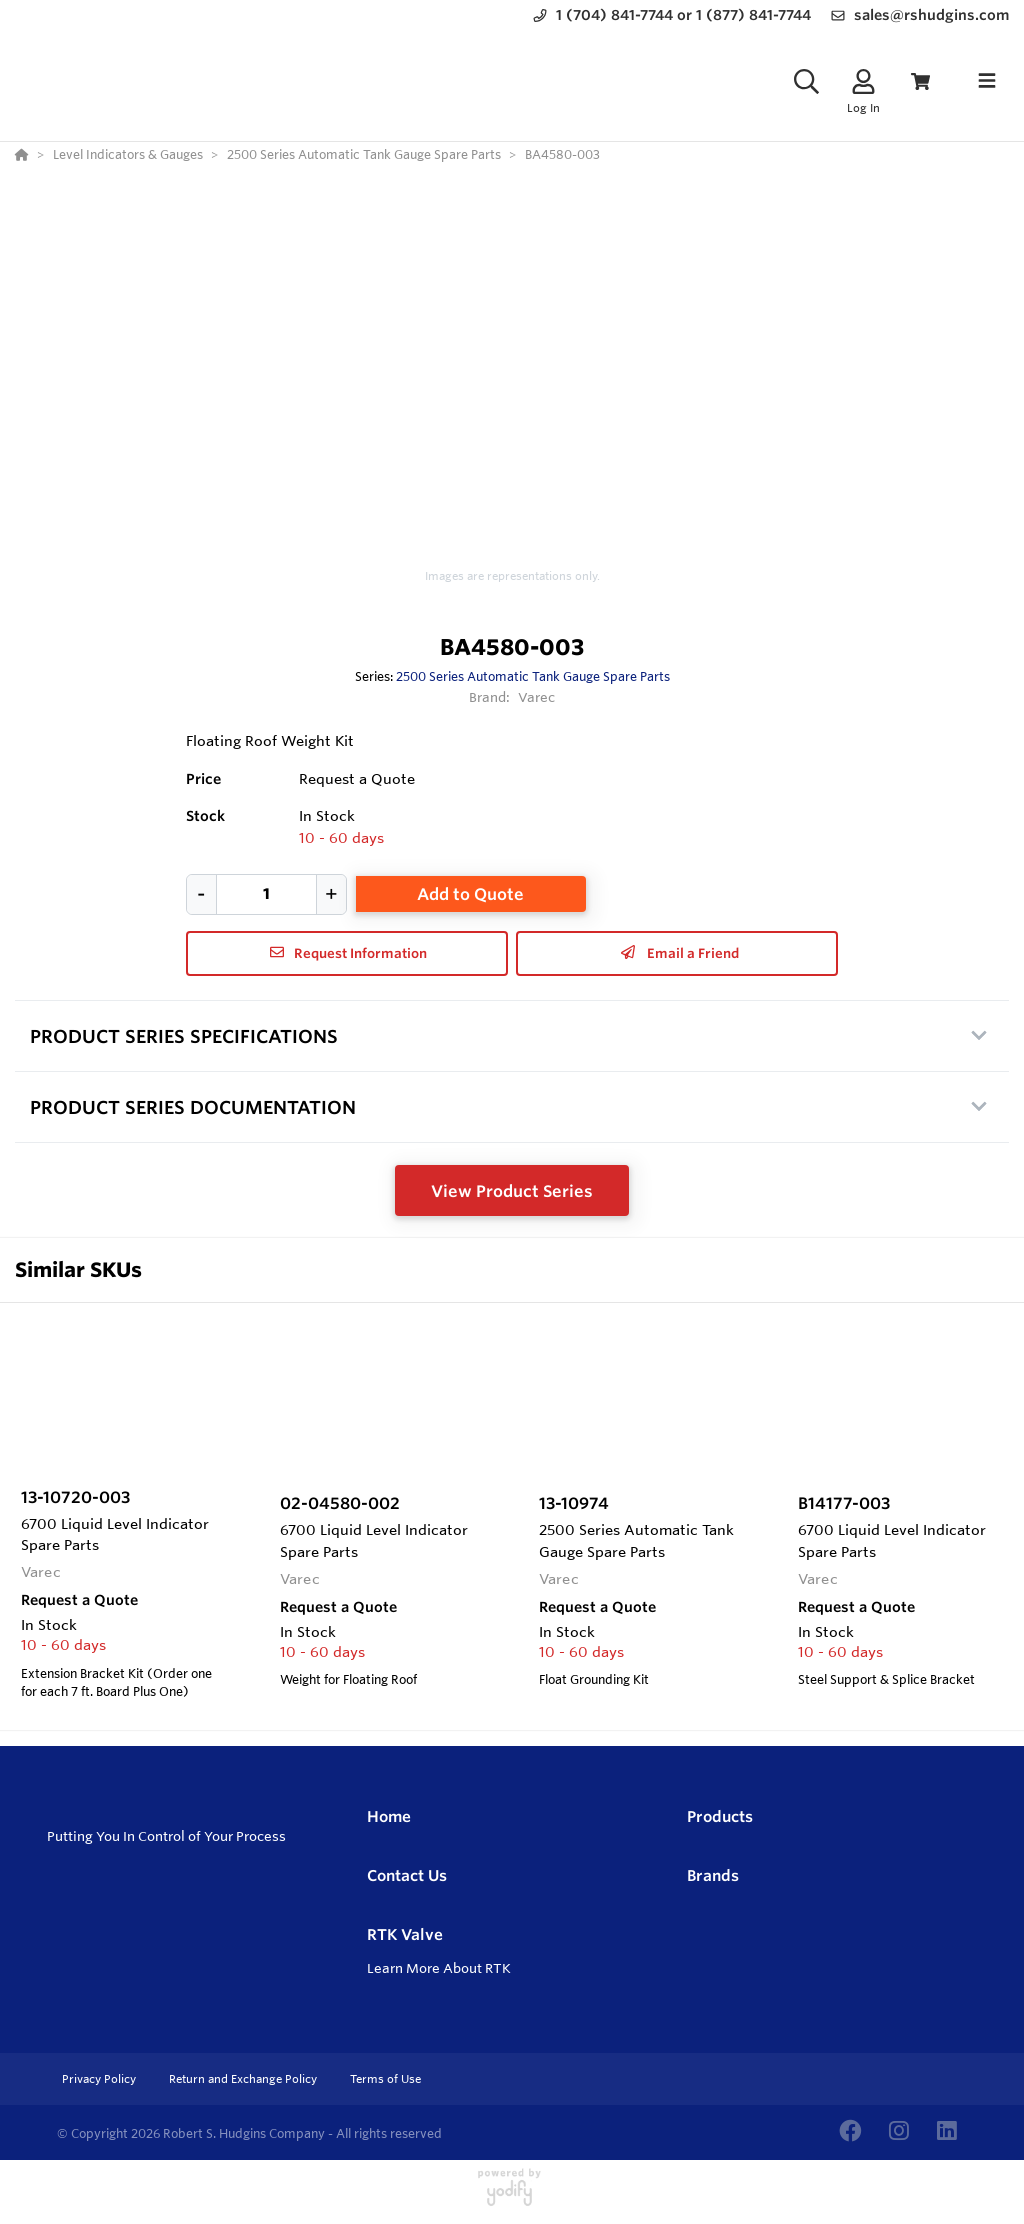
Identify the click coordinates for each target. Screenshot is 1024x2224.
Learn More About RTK (439, 1968)
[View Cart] (920, 81)
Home (389, 1816)
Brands (713, 1875)
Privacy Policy (100, 2079)
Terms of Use (385, 2079)
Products (720, 1816)
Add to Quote (470, 894)
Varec (537, 697)
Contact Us (407, 1875)
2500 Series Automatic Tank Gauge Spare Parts (533, 676)
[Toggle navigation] (987, 81)
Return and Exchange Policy (244, 2079)
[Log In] (863, 81)
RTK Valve (405, 1934)
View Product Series (512, 1191)
